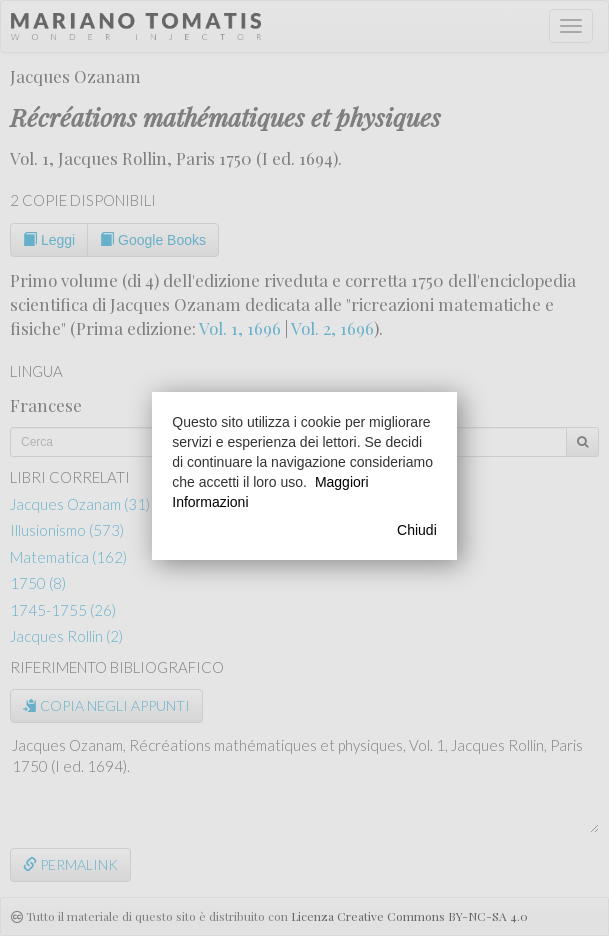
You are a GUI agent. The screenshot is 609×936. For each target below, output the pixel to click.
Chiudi (417, 530)
